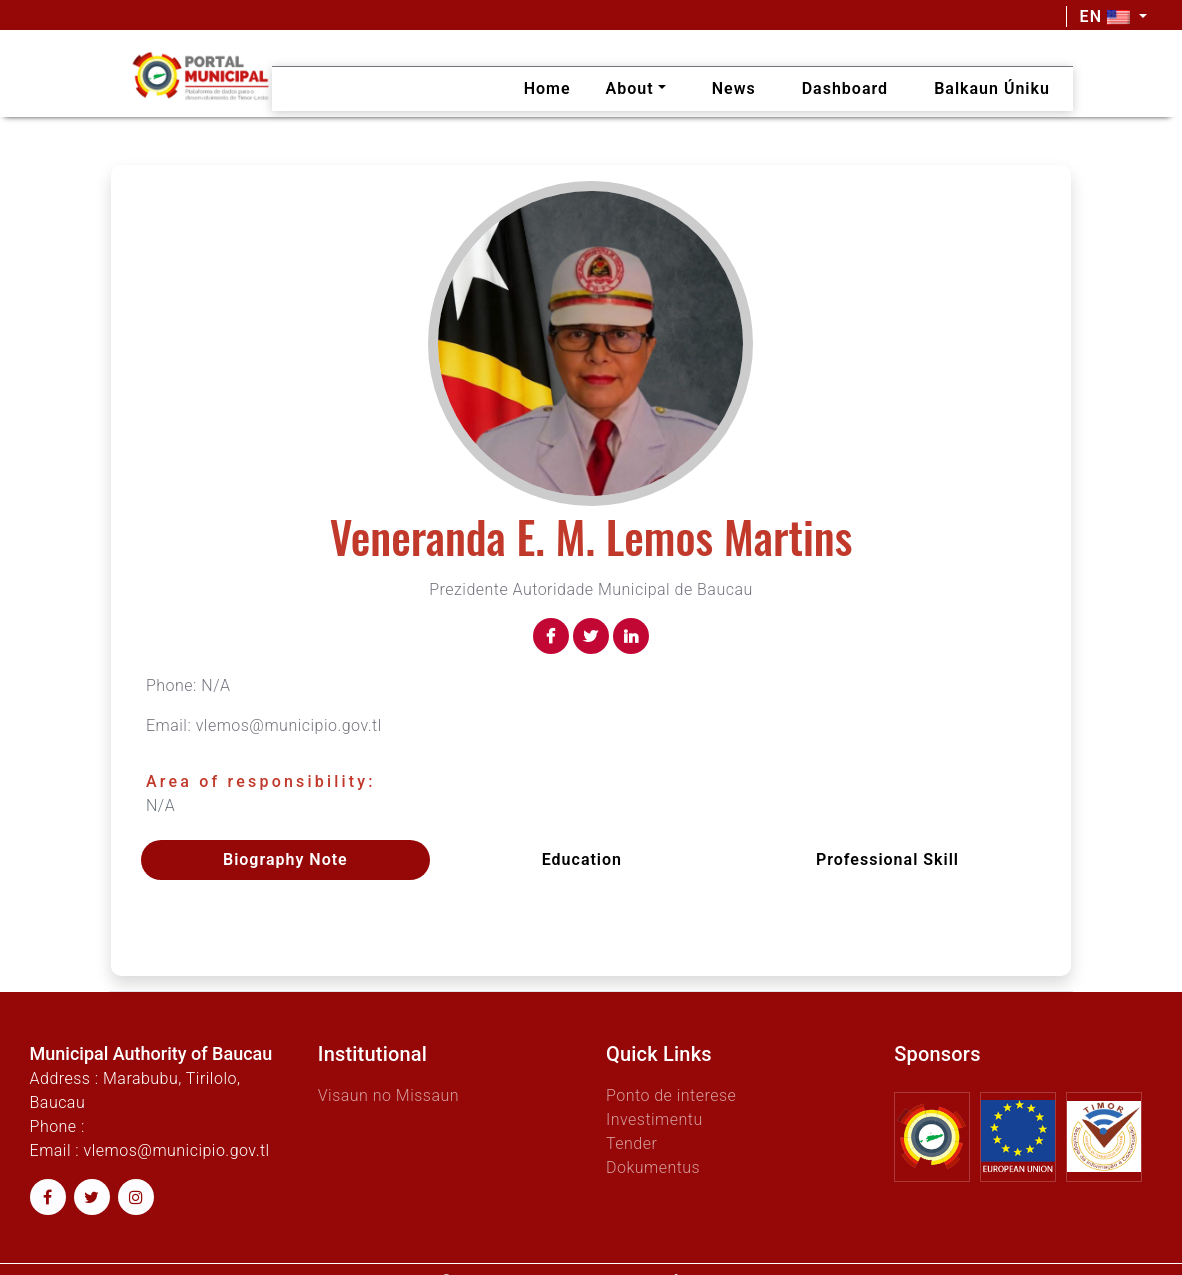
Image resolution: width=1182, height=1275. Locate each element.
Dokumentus (653, 1167)
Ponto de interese (671, 1095)
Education (582, 859)
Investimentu (654, 1119)
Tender (631, 1143)
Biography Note (285, 859)
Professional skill (887, 859)
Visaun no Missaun (388, 1095)
